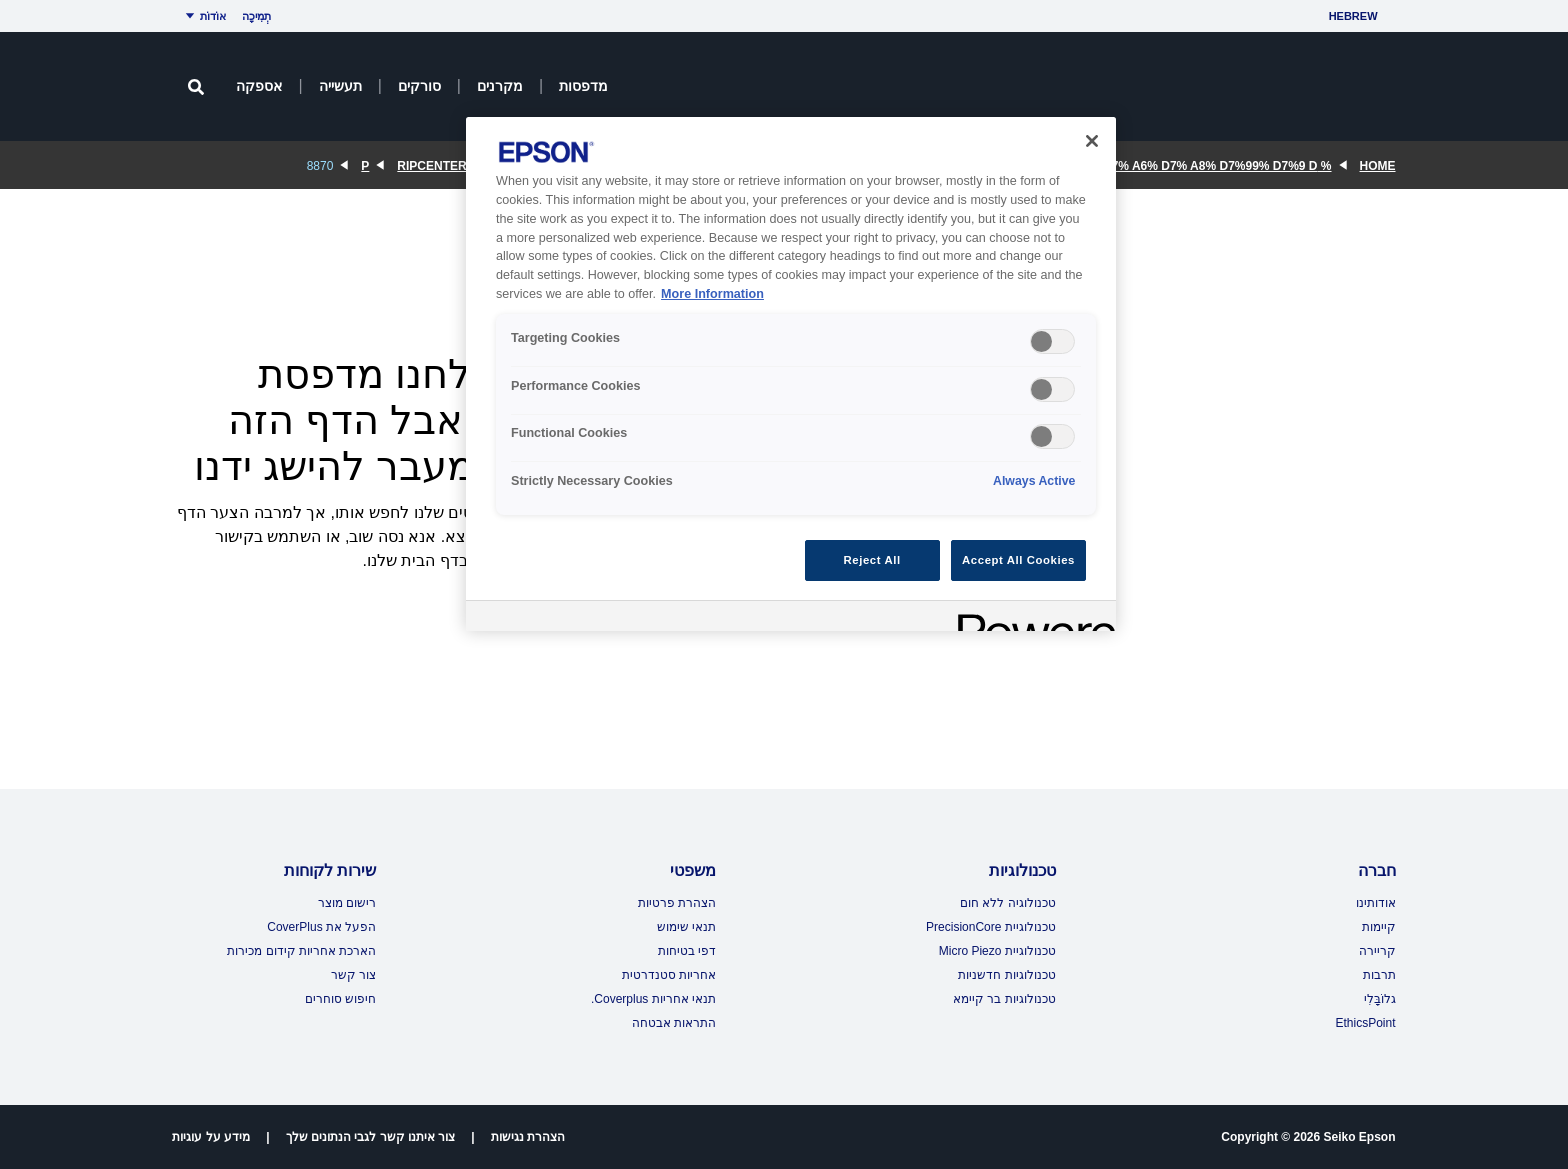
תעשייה (340, 86)
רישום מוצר (347, 903)
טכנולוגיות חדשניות (1006, 975)
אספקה (259, 86)
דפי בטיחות (687, 951)
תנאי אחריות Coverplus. (653, 999)
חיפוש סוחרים (340, 999)
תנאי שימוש (686, 927)
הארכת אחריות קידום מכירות (301, 951)
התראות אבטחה (674, 1023)
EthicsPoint (1365, 1023)
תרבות (1379, 975)
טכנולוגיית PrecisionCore (991, 927)
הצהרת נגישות (528, 1137)
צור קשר (353, 975)
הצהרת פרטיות (677, 903)
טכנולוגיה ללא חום (1008, 903)
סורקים (419, 86)
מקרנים (500, 86)
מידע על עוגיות (211, 1137)
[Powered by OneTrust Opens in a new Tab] (1030, 618)
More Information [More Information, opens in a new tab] (712, 294)
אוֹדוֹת (203, 16)
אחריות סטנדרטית (669, 975)
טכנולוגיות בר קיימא (1004, 999)
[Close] (1092, 141)
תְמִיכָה (256, 16)
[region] (791, 374)
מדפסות (583, 86)
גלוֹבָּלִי (1380, 999)
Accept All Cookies (1018, 560)
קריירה (1377, 951)
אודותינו (1376, 903)
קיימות (1379, 927)
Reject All (872, 560)
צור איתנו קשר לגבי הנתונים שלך (371, 1137)
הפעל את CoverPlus (321, 927)
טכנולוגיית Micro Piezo (997, 951)
